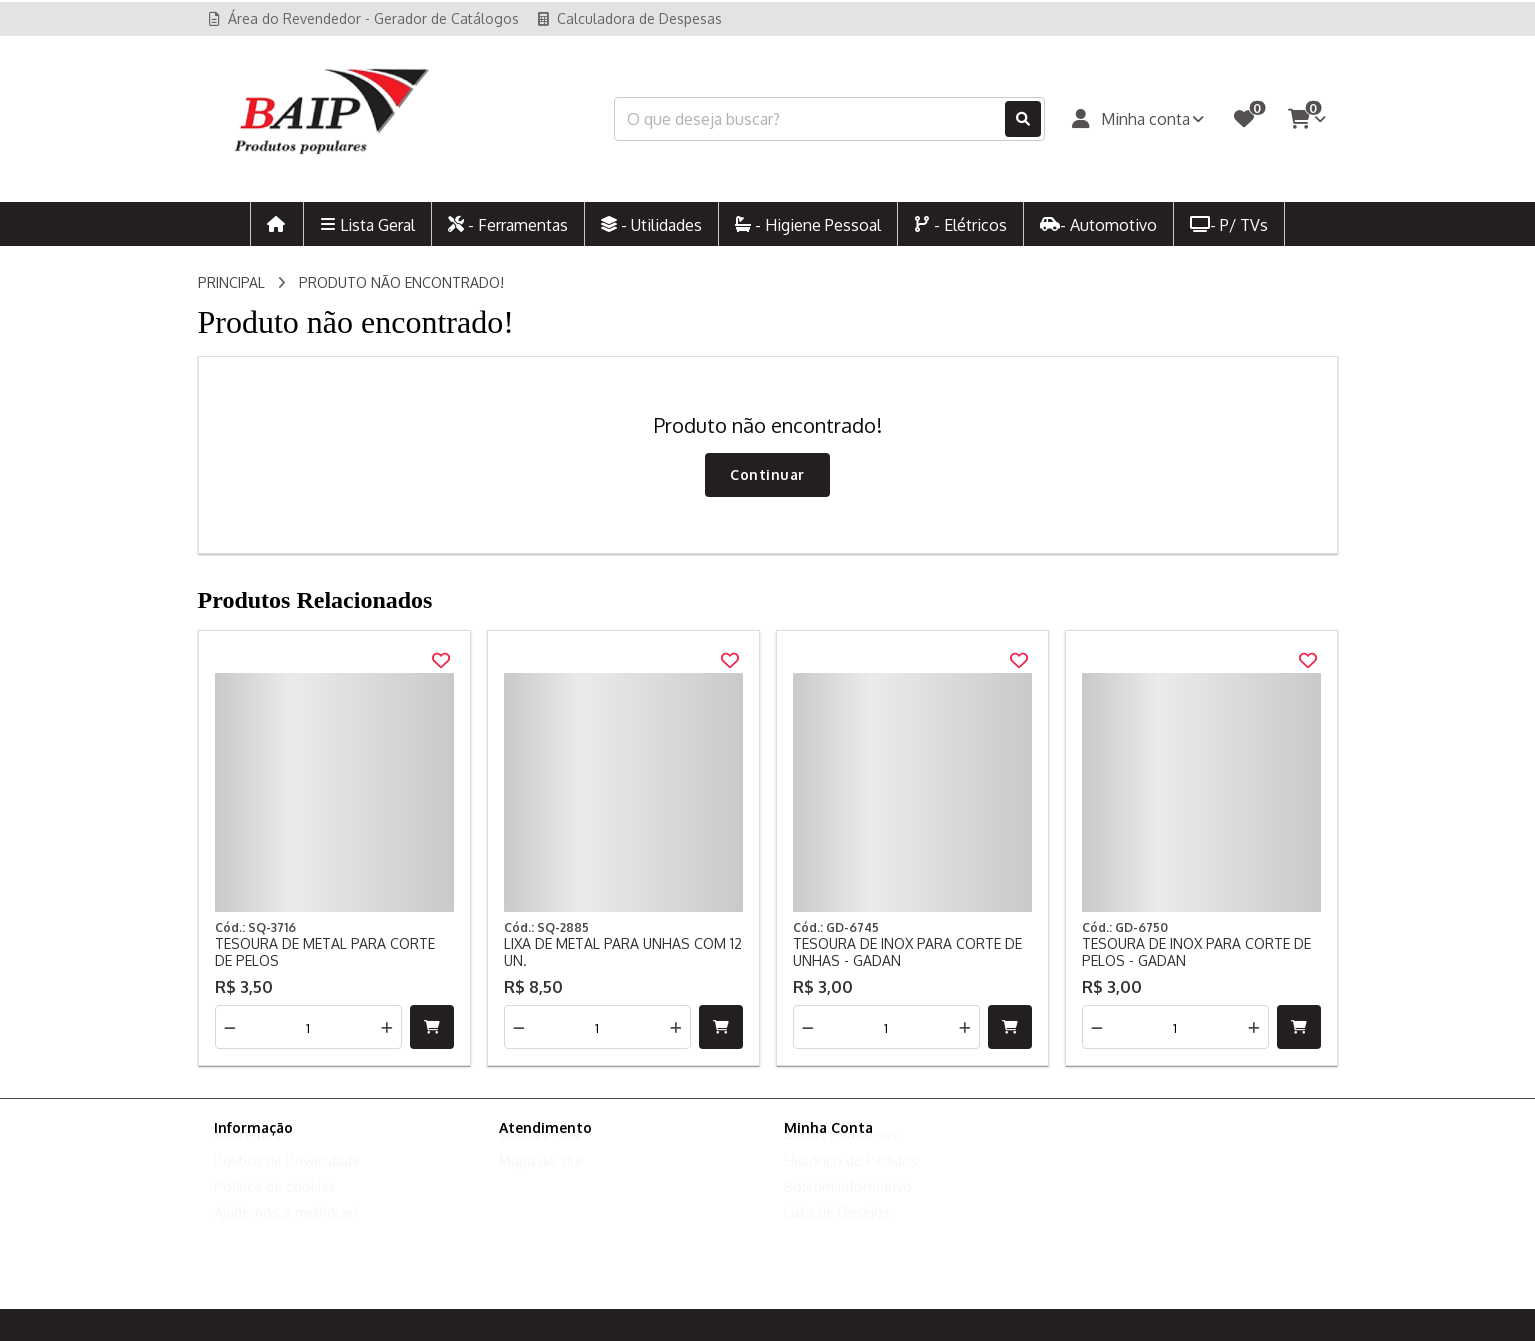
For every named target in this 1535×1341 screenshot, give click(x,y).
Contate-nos (539, 1153)
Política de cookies (275, 1205)
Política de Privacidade (287, 1179)
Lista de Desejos (837, 1231)
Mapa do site (541, 1179)
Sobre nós (247, 1153)
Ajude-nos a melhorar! (286, 1231)
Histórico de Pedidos (851, 1179)
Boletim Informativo (848, 1205)
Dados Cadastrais (841, 1153)
